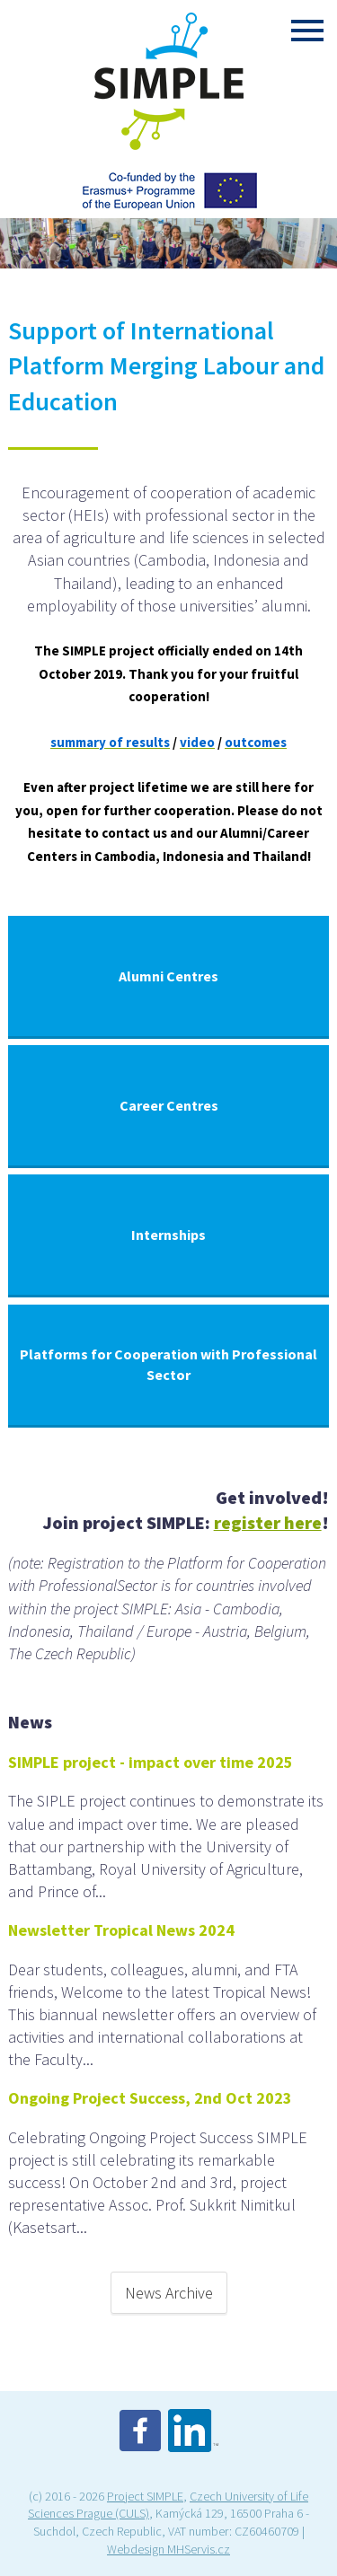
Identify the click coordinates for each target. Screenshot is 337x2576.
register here (268, 1522)
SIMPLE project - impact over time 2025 (150, 1762)
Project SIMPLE (145, 2496)
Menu (307, 30)
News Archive (169, 2292)
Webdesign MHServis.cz (168, 2549)
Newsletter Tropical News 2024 (121, 1930)
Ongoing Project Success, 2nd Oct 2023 (150, 2098)
